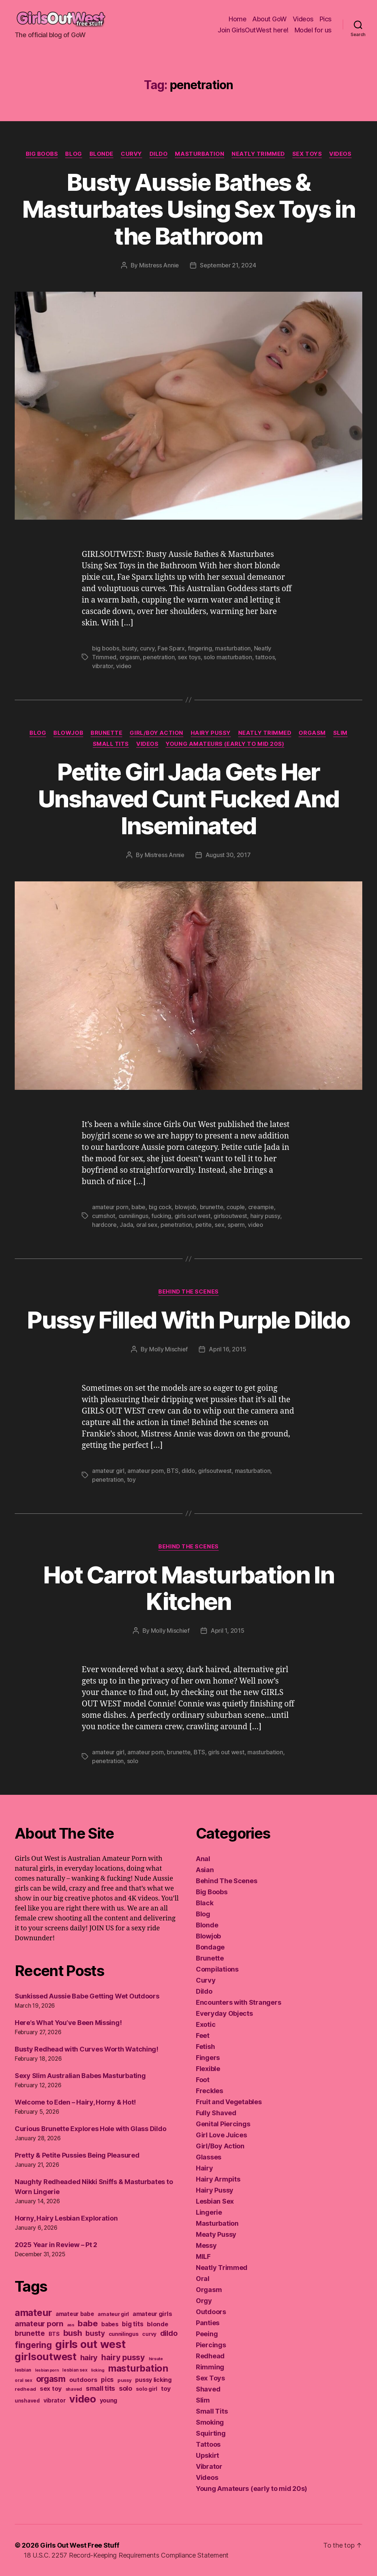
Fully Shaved (216, 2113)
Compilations (217, 1969)
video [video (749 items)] (82, 2399)
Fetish (205, 2046)
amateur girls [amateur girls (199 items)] (152, 2313)
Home (237, 19)
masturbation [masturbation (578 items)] (138, 2368)
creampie (261, 1207)
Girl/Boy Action (156, 733)
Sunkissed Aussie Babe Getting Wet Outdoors (87, 1996)
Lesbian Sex (215, 2201)
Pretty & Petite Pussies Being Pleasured (77, 2155)
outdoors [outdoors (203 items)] (83, 2379)
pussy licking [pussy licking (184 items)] (153, 2379)
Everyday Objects (224, 2013)
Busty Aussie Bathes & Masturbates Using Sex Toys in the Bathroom (188, 209)
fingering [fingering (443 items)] (33, 2345)
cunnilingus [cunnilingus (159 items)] (124, 2334)
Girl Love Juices (221, 2135)
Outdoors (211, 2312)
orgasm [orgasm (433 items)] (51, 2379)
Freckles (209, 2091)
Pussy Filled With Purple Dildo (188, 1320)
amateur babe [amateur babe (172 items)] (75, 2313)
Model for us (313, 30)
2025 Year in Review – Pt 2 (56, 2245)
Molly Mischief (168, 1349)
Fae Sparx (171, 648)
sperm (236, 1224)
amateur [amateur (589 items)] (33, 2312)
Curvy (131, 154)
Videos (303, 19)
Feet (202, 2035)
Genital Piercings (223, 2124)
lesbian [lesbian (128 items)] (23, 2370)
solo (132, 1761)
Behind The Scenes (188, 1291)
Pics (326, 19)
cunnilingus (133, 1215)
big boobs (105, 648)
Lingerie (209, 2212)
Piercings (211, 2345)
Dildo (158, 154)
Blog (73, 154)
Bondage (210, 1947)
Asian (205, 1870)
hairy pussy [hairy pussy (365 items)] (123, 2357)
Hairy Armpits (218, 2179)
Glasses (208, 2157)
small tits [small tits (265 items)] (100, 2388)
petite (203, 1224)
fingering (200, 648)
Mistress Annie (159, 265)
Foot (202, 2080)
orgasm (130, 657)
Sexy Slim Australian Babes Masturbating (80, 2076)
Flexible (208, 2069)
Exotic (205, 2024)
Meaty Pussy (216, 2234)
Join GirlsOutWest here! (253, 30)
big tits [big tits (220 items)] (132, 2324)
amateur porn (110, 1207)
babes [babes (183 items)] (110, 2324)
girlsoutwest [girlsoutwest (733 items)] (46, 2357)
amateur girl (108, 1470)
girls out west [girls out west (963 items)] (90, 2344)
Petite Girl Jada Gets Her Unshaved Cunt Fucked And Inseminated (188, 799)
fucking (161, 1215)
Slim (340, 733)
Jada (126, 1224)
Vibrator (209, 2466)
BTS (172, 1470)
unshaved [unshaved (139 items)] (27, 2401)
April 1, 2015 (227, 1630)
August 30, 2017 (228, 855)
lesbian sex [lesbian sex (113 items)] (74, 2370)
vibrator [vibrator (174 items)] (54, 2400)
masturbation (233, 648)
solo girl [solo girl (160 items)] (147, 2389)
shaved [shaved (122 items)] (74, 2389)
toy (131, 1479)
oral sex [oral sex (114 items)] (23, 2380)
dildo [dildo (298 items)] (169, 2333)
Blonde (101, 154)
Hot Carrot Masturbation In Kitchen (188, 1588)
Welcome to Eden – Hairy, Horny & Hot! (75, 2102)
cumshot (103, 1215)
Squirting (211, 2433)
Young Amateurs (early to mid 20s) (225, 744)
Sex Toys (307, 154)
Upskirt (207, 2455)
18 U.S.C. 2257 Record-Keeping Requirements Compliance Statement (126, 2555)
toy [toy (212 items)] (166, 2388)
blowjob (186, 1207)
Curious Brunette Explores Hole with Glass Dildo (90, 2129)
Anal (203, 1859)
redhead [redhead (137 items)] (25, 2389)
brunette (211, 1207)
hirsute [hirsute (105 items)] (156, 2358)
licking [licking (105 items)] (97, 2370)
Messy (206, 2245)
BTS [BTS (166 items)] (54, 2334)
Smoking (210, 2422)
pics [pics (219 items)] (107, 2379)
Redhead (210, 2356)
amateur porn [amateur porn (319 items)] (39, 2323)
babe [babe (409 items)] (88, 2323)
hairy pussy (265, 1215)
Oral (202, 2278)
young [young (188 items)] (108, 2400)
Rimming (210, 2367)
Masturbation (199, 154)
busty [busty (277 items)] (95, 2333)
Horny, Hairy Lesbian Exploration (66, 2218)
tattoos (265, 657)
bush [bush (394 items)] (72, 2333)
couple (235, 1207)
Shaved (208, 2389)
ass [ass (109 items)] (70, 2324)
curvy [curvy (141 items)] (149, 2334)
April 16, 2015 (227, 1349)
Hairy (204, 2168)
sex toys (189, 657)
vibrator (102, 666)
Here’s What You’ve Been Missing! (68, 2022)
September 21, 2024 (228, 265)
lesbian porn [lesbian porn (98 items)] (47, 2370)
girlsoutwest (230, 1215)
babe (138, 1207)
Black (205, 1903)
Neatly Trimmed (258, 154)
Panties (207, 2323)
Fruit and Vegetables (229, 2102)
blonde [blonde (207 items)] (157, 2324)
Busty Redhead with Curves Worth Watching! (86, 2049)
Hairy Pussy (211, 733)
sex (219, 1224)
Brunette (106, 733)
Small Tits (111, 744)
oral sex (147, 1224)
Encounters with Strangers (238, 2002)
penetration (159, 657)
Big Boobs (42, 154)
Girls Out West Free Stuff (79, 2545)
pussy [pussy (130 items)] (124, 2380)
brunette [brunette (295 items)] (30, 2333)
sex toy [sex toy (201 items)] (51, 2388)
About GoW (269, 19)
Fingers (208, 2057)
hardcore (104, 1224)
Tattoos (208, 2444)
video (123, 666)
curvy (147, 648)
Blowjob (68, 733)
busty (129, 648)
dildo (188, 1470)
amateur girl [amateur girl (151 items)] (113, 2314)
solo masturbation (228, 657)
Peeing (207, 2334)
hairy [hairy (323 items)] (89, 2357)
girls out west (193, 1215)
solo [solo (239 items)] (125, 2388)
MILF (203, 2256)
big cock (160, 1207)
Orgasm (312, 733)
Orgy (204, 2301)
